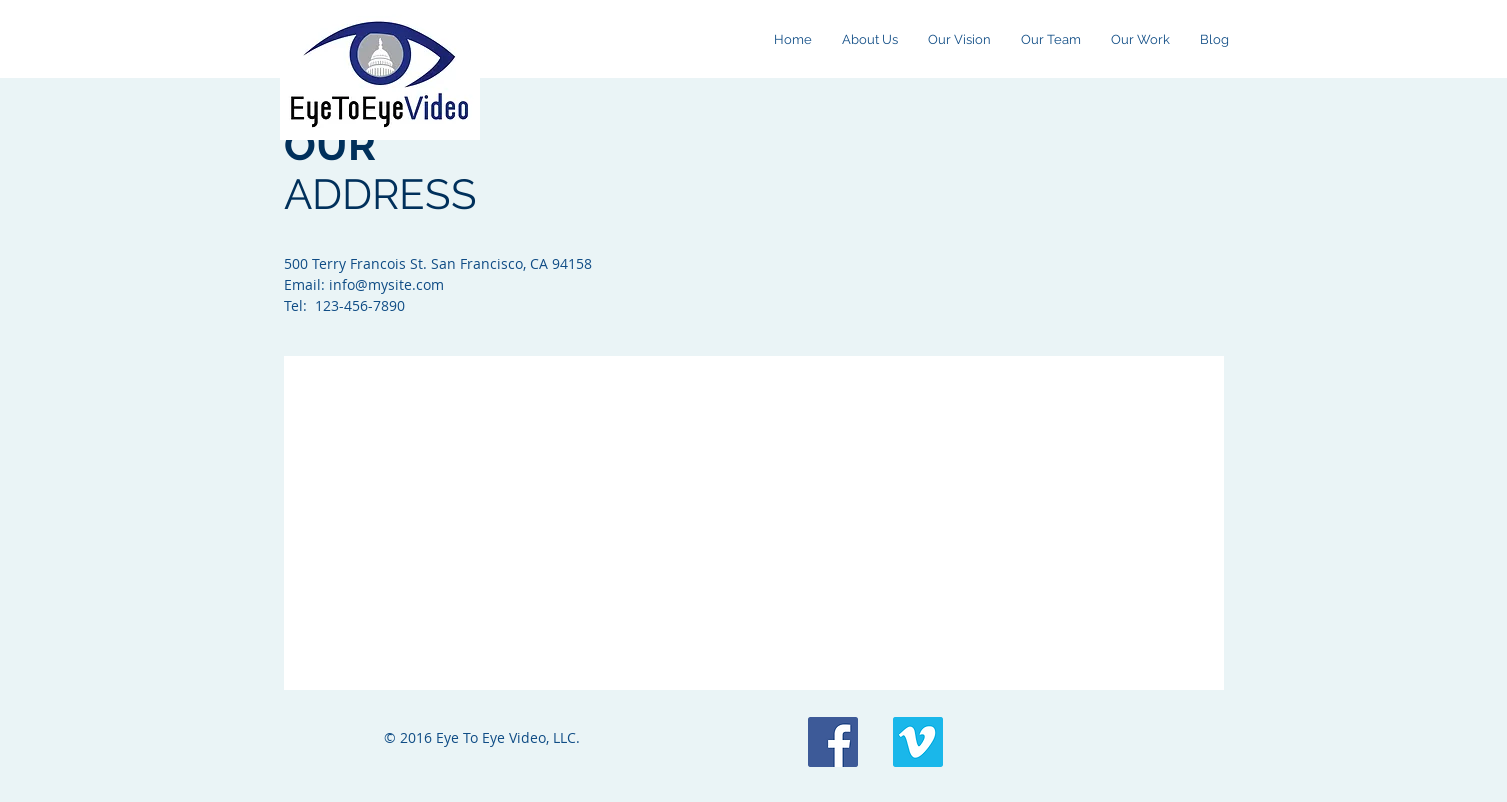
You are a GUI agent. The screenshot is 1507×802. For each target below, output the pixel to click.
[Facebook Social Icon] (833, 742)
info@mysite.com (386, 284)
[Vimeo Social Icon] (918, 742)
